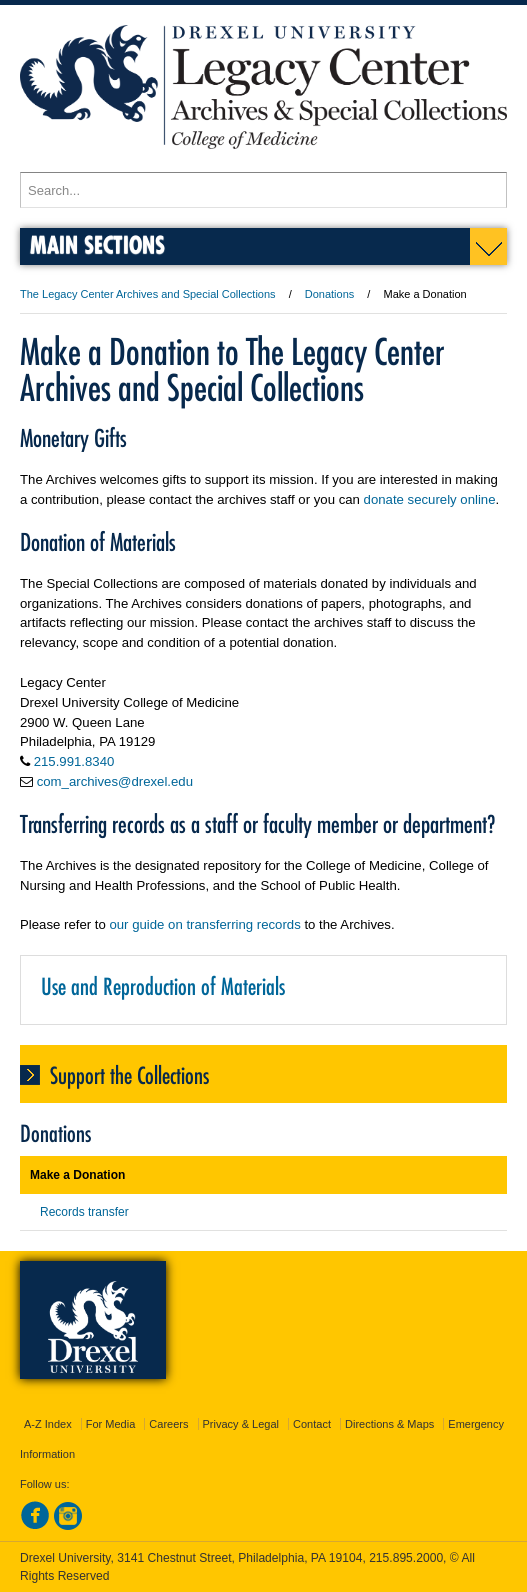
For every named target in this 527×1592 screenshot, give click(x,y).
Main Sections (97, 244)
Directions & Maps (389, 1424)
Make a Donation (77, 1175)
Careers (168, 1424)
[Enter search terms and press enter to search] (263, 190)
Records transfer (84, 1212)
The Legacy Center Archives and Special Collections (148, 294)
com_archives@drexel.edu (115, 781)
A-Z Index (48, 1424)
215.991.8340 (74, 761)
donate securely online (430, 499)
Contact (312, 1424)
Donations (330, 294)
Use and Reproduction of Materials (163, 986)
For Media (111, 1424)
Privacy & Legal (241, 1424)
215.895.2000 (406, 1558)
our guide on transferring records (204, 924)
